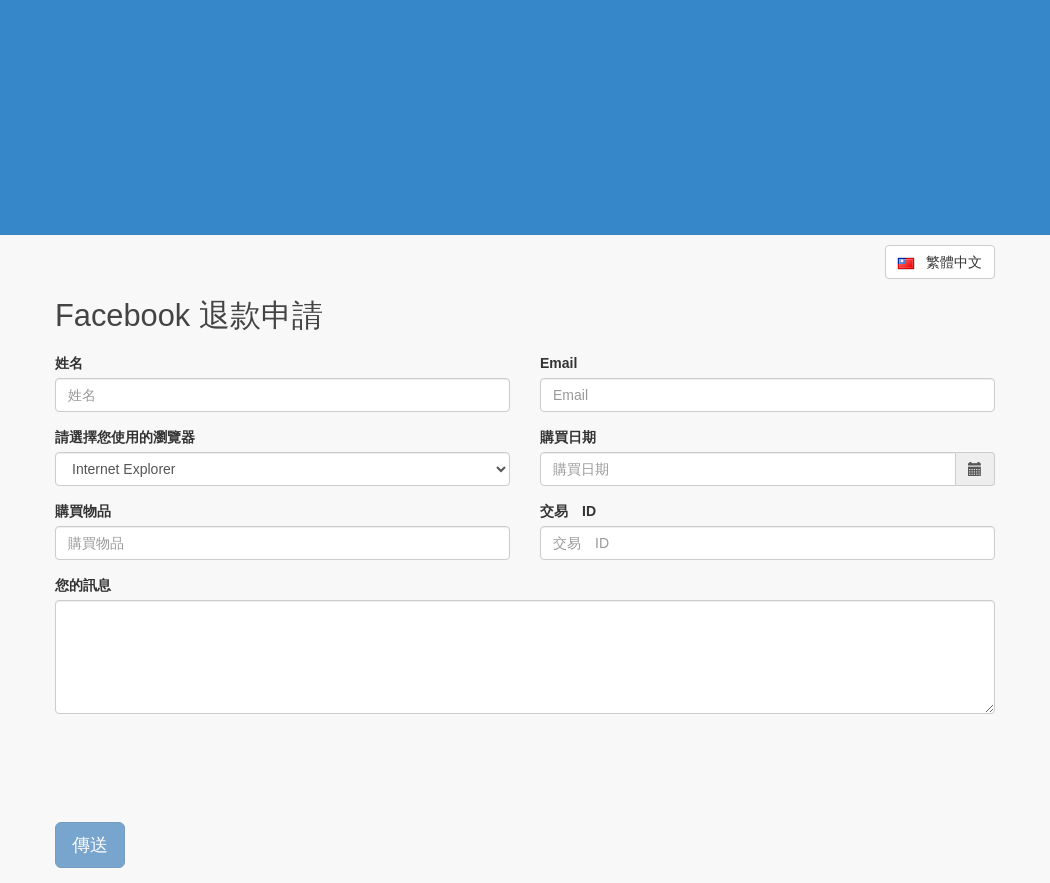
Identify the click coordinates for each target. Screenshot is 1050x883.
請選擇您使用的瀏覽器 (125, 437)
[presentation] (207, 768)
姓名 (69, 363)
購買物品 (83, 511)
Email (558, 363)
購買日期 (568, 437)
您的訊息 (83, 585)
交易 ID (568, 511)
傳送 (90, 845)
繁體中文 (940, 262)
